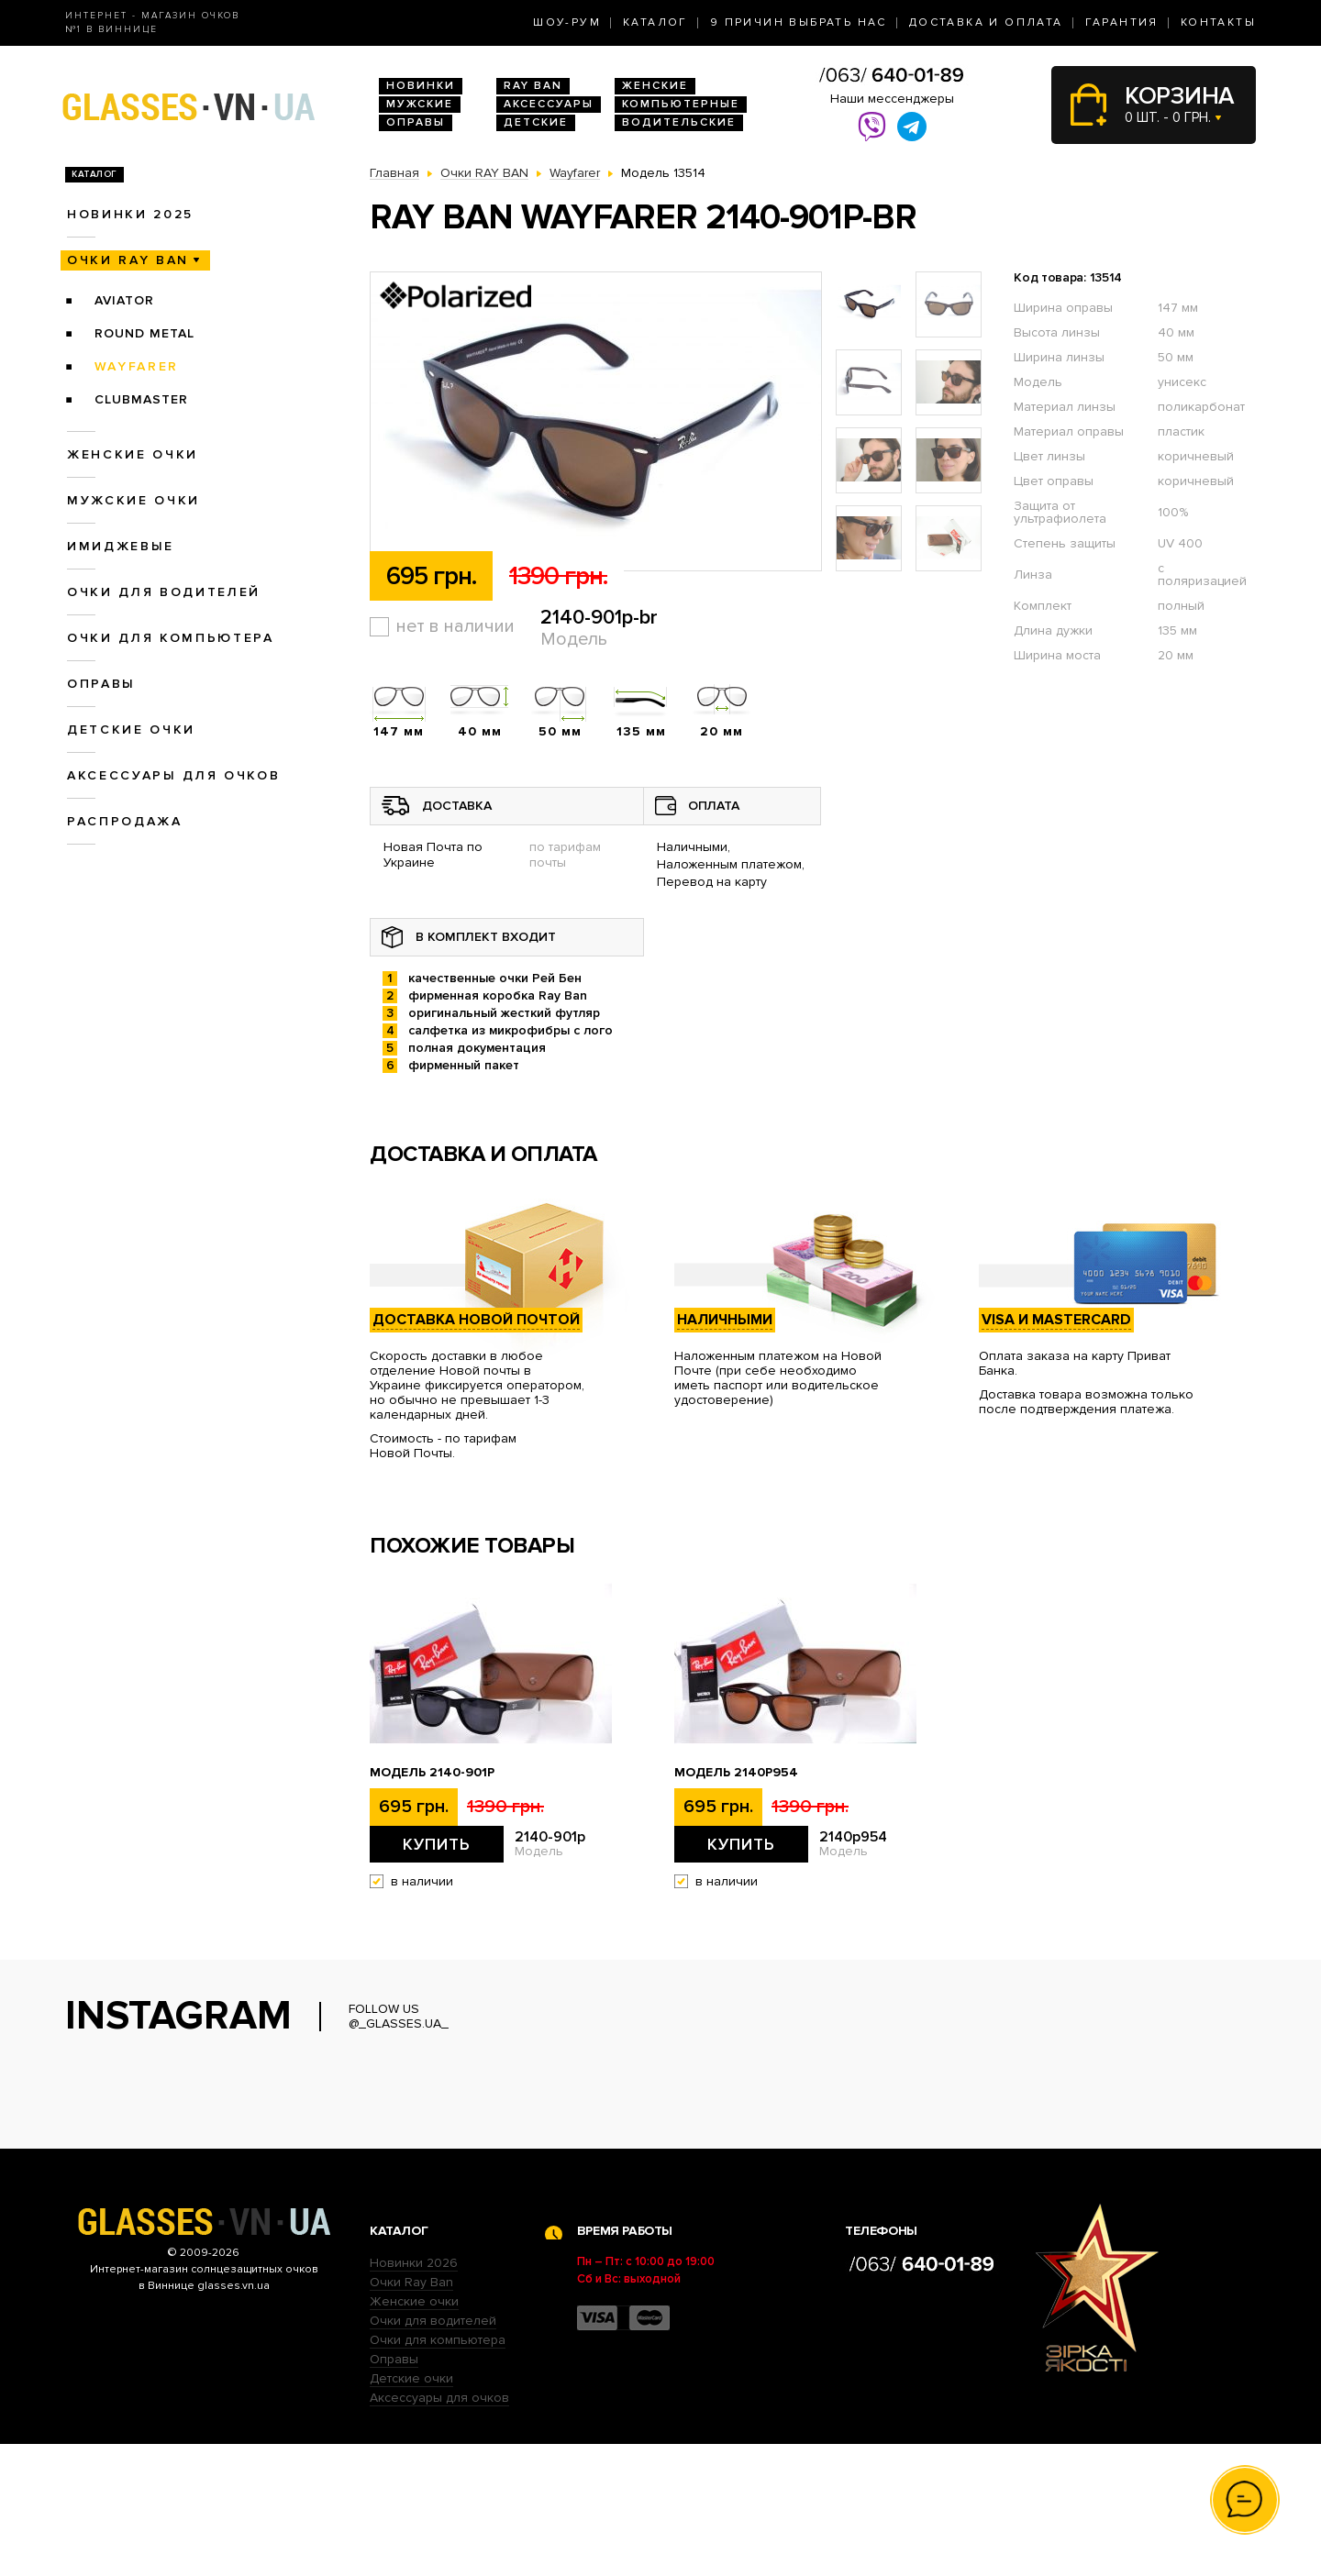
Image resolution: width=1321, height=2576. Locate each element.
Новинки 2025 (130, 214)
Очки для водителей (164, 592)
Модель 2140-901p (432, 1772)
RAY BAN (533, 86)
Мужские (419, 104)
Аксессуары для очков (173, 775)
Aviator (124, 300)
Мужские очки (133, 500)
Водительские (679, 122)
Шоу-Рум (567, 22)
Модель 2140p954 (736, 1772)
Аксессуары (549, 104)
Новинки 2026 (414, 2395)
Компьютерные (680, 104)
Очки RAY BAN (128, 260)
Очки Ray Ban (411, 2414)
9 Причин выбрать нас (798, 22)
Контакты (1218, 22)
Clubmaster (141, 399)
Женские (655, 86)
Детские (536, 122)
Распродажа (125, 821)
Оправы (415, 122)
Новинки (420, 86)
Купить (437, 1844)
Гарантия (1122, 22)
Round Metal (144, 333)
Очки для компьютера (170, 638)
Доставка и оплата (986, 22)
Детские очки (131, 729)
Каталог (655, 22)
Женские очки (132, 454)
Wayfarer (136, 366)
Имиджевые (120, 546)
